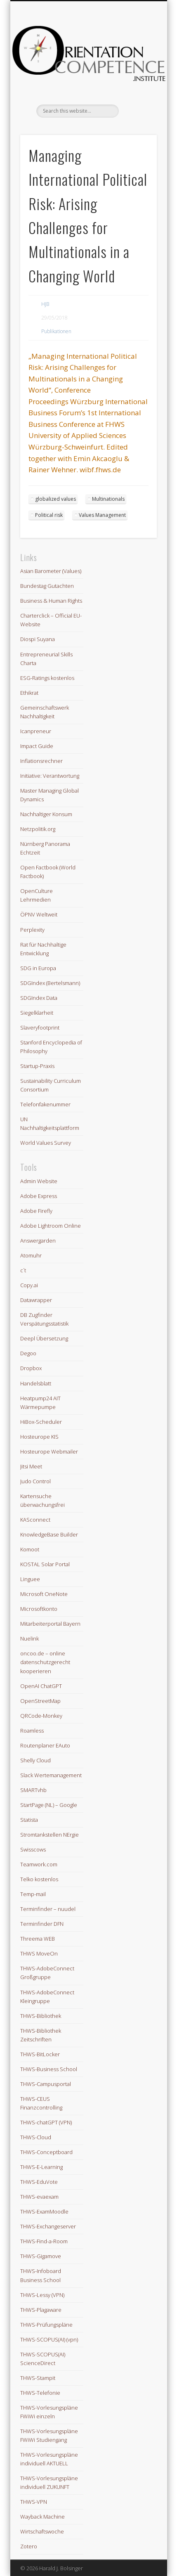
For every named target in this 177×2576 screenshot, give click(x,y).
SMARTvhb (33, 1790)
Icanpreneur (35, 731)
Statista (29, 1819)
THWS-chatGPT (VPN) (46, 2122)
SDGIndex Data (38, 998)
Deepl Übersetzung (44, 1338)
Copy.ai (29, 1285)
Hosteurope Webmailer (49, 1451)
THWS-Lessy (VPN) (42, 2295)
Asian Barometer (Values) (50, 571)
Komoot (29, 1549)
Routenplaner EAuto (45, 1745)
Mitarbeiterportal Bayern (50, 1623)
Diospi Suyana (37, 639)
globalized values (55, 498)
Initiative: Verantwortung (49, 775)
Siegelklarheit (36, 1012)
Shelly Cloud (35, 1760)
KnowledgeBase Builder (49, 1534)
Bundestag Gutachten (47, 586)
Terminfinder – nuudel (48, 1909)
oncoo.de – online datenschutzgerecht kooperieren (45, 1662)
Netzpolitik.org (37, 829)
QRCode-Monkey (41, 1715)
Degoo (28, 1353)
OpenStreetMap (40, 1701)
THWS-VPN (33, 2501)
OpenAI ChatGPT (41, 1686)
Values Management (102, 515)
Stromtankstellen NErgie (49, 1834)
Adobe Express (38, 1196)
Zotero (28, 2546)
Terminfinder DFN (42, 1923)
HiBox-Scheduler (41, 1421)
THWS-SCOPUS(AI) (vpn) (49, 2339)
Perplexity (32, 929)
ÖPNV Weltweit (38, 914)
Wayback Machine (42, 2516)
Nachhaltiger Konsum (46, 814)
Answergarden (38, 1240)
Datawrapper (36, 1300)
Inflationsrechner (41, 761)
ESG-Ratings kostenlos (47, 678)
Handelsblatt (35, 1383)
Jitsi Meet (31, 1466)
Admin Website (38, 1181)
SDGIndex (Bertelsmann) (50, 983)
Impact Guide (36, 746)
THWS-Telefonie (40, 2392)
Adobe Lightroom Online (50, 1225)
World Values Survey (45, 1142)
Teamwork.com (38, 1864)
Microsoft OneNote (44, 1594)
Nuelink (29, 1638)
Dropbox (31, 1368)
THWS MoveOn (39, 1953)
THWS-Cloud (35, 2137)
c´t (23, 1270)
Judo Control (35, 1481)
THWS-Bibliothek (40, 2016)
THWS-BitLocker (40, 2054)
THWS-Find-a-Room (44, 2241)
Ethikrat (29, 692)
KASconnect (35, 1519)
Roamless (32, 1730)
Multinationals (108, 498)
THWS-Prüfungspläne (46, 2324)
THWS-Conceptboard (46, 2152)
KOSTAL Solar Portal (45, 1564)
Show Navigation (136, 73)
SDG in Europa (38, 968)
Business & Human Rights (51, 600)
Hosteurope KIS (39, 1436)
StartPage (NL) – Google (48, 1805)
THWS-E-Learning (41, 2167)
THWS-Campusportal (45, 2084)
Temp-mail (33, 1894)
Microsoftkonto (38, 1608)
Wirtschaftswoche (42, 2531)
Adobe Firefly (36, 1211)
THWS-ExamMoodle (44, 2211)
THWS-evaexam (39, 2196)
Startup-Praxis (37, 1066)
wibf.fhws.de (100, 469)
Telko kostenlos (39, 1879)
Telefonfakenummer (45, 1104)
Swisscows (33, 1849)
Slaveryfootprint (39, 1027)
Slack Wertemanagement (51, 1775)
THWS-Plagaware (40, 2309)
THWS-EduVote (39, 2181)
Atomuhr (31, 1255)
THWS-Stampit (37, 2378)
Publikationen (56, 331)
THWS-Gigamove (40, 2256)
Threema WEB (37, 1938)
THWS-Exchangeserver (48, 2226)
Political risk (49, 515)
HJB (45, 304)
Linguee (30, 1579)
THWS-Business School (48, 2069)
